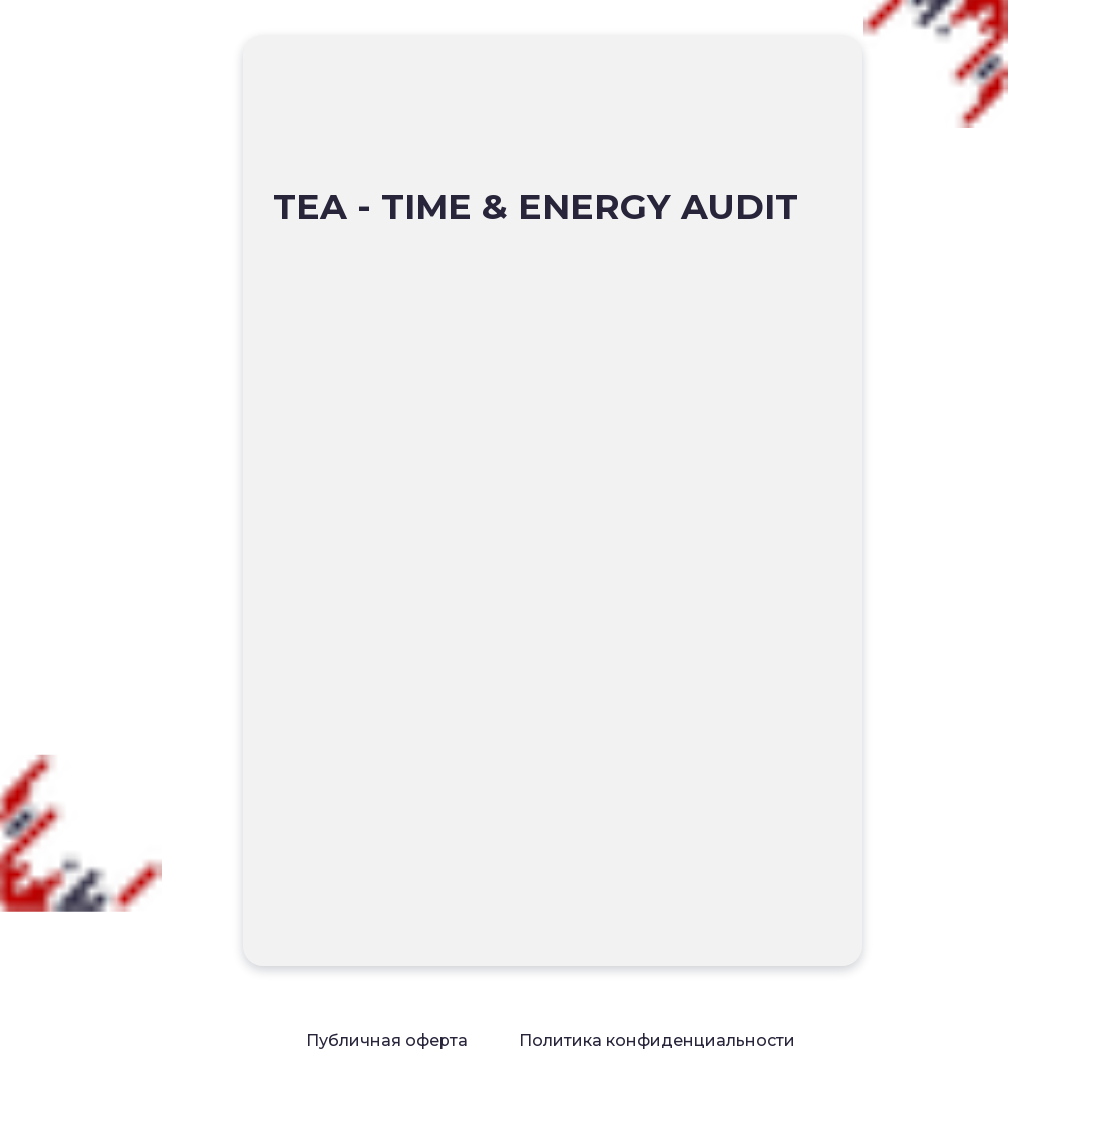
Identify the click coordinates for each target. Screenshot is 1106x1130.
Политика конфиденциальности (657, 1040)
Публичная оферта (387, 1040)
